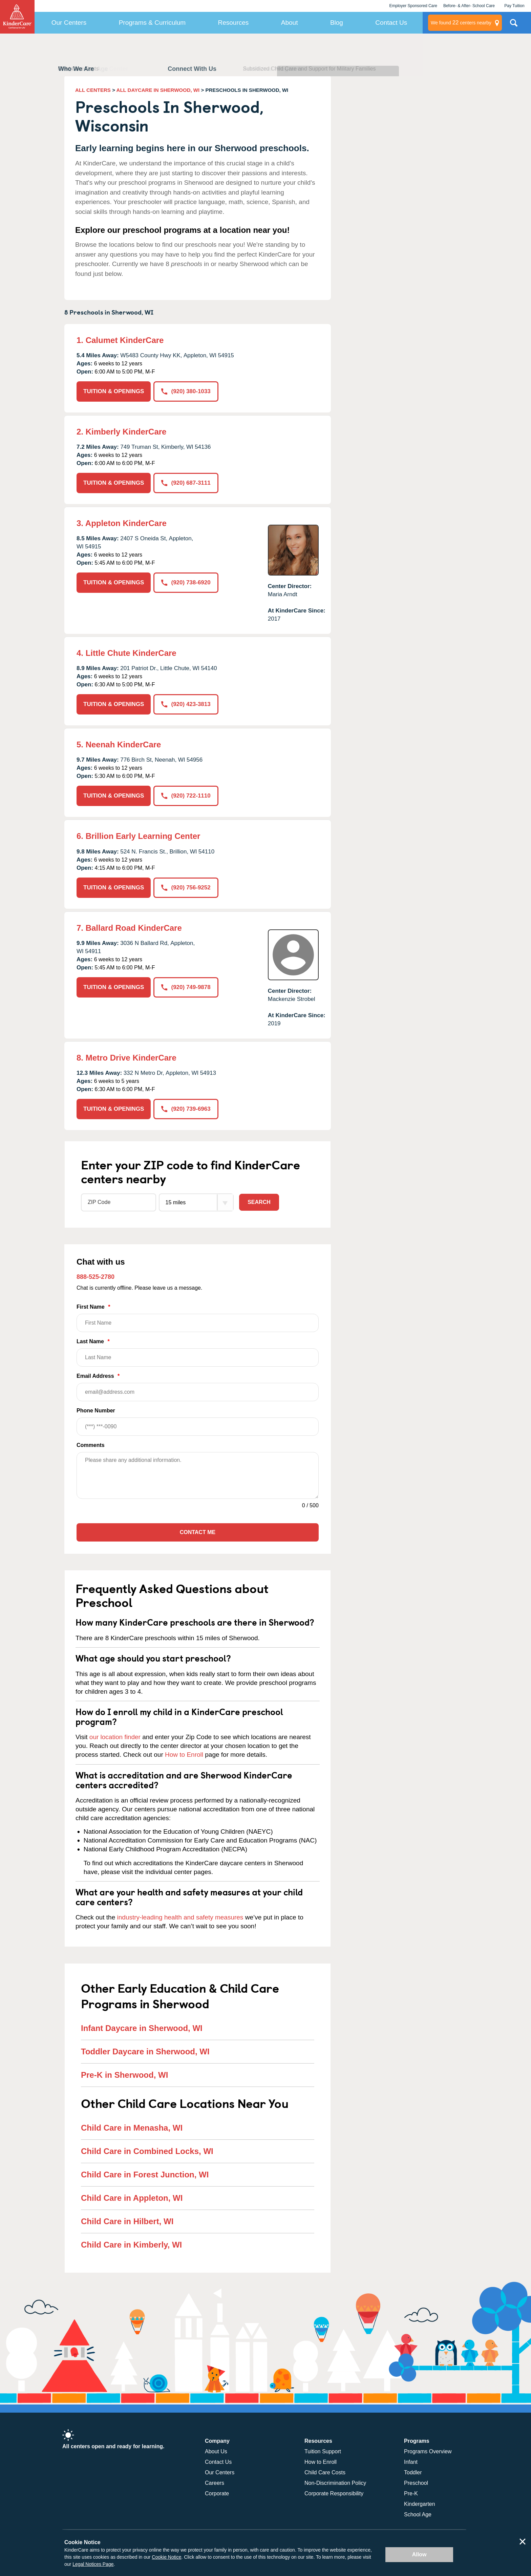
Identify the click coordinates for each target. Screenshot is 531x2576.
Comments (91, 1445)
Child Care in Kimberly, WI (131, 2244)
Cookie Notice (166, 2557)
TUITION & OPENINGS (113, 391)
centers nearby (461, 23)
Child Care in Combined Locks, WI (147, 2151)
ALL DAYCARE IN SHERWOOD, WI (158, 90)
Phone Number (198, 1422)
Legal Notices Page (92, 2564)
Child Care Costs (324, 2472)
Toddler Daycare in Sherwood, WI (145, 2051)
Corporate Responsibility (333, 2493)
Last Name (198, 1353)
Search (259, 1202)
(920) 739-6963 (185, 1109)
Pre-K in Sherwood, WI (124, 2074)
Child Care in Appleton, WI (132, 2197)
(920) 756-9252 (185, 887)
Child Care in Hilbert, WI (127, 2221)
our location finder (115, 1736)
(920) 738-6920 (185, 582)
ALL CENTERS (93, 90)
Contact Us (391, 22)
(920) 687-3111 (185, 483)
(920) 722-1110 (185, 795)
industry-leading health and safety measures (180, 1917)
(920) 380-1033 (185, 391)
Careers (214, 2483)
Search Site (514, 25)
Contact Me (197, 1532)
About (289, 22)
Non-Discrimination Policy (335, 2483)
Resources (233, 22)
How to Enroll (184, 1754)
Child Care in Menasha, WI (132, 2127)
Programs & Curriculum (152, 22)
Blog (336, 22)
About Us (216, 2451)
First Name (198, 1318)
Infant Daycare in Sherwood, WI (142, 2028)
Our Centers (68, 22)
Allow (419, 2554)
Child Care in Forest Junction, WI (145, 2174)
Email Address (198, 1387)
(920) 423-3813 (185, 704)
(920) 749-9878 (185, 987)
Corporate (217, 2493)
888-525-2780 (95, 1276)
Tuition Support (322, 2451)
